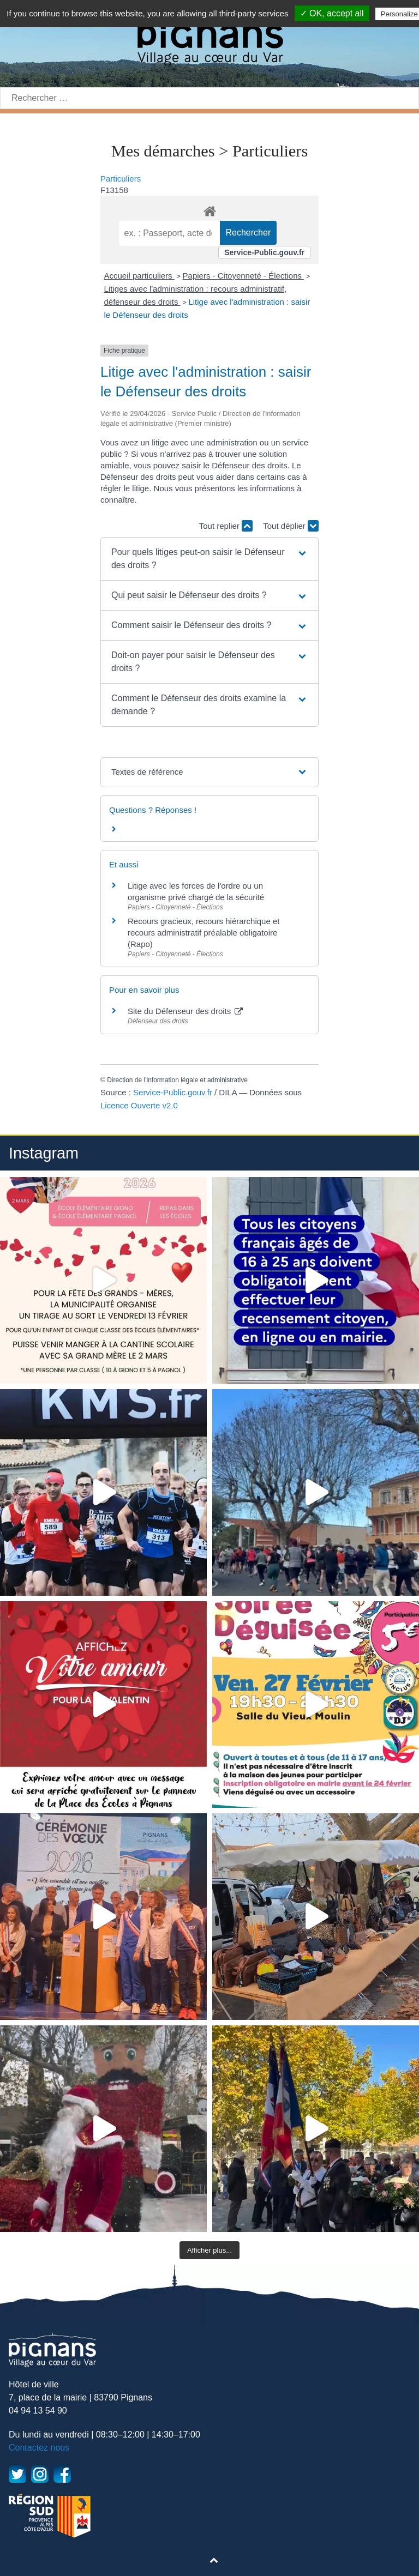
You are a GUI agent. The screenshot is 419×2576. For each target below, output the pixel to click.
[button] (209, 559)
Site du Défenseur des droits (185, 1011)
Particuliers (120, 178)
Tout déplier (291, 526)
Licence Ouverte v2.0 (139, 1105)
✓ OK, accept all (332, 13)
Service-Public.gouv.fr (264, 252)
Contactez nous (39, 2447)
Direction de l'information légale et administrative (177, 1080)
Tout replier (226, 526)
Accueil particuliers (139, 275)
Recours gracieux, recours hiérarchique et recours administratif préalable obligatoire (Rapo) (203, 932)
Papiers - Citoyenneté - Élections (243, 275)
